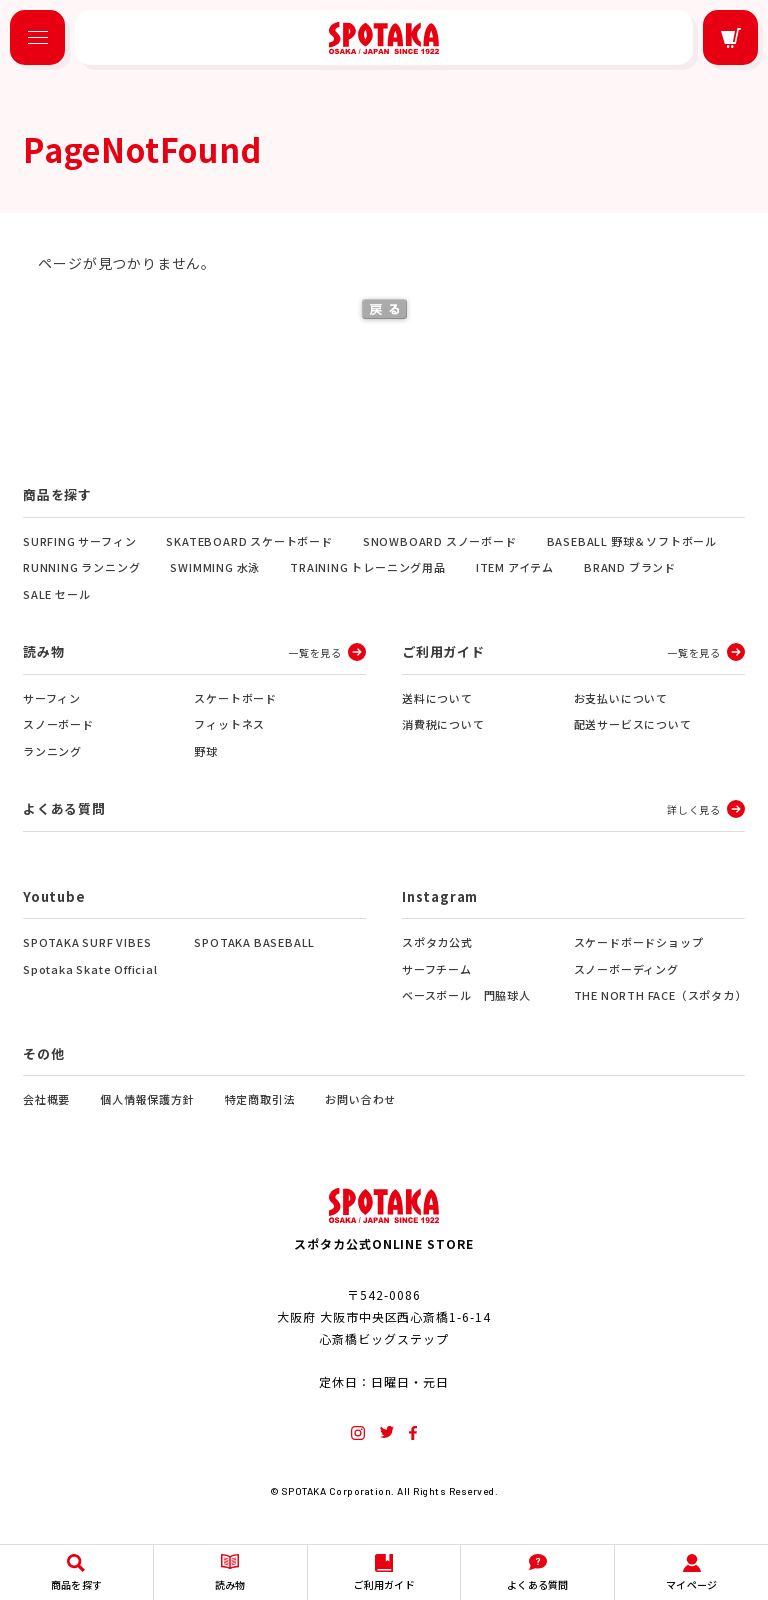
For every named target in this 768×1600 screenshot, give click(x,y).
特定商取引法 (260, 1099)
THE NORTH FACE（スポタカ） (659, 995)
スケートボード (235, 698)
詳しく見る (694, 809)
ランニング (52, 751)
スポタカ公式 (437, 942)
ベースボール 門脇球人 (466, 995)
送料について (437, 698)
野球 (206, 751)
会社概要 (46, 1099)
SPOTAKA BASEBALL (254, 942)
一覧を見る (315, 652)
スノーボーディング (626, 969)
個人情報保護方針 (147, 1099)
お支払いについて (621, 698)
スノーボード (58, 724)
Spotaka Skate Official (90, 969)
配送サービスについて (633, 724)
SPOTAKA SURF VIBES (87, 942)
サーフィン (52, 698)
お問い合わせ (360, 1099)
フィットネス (229, 724)
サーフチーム (437, 969)
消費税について (443, 724)
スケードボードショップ (639, 942)
